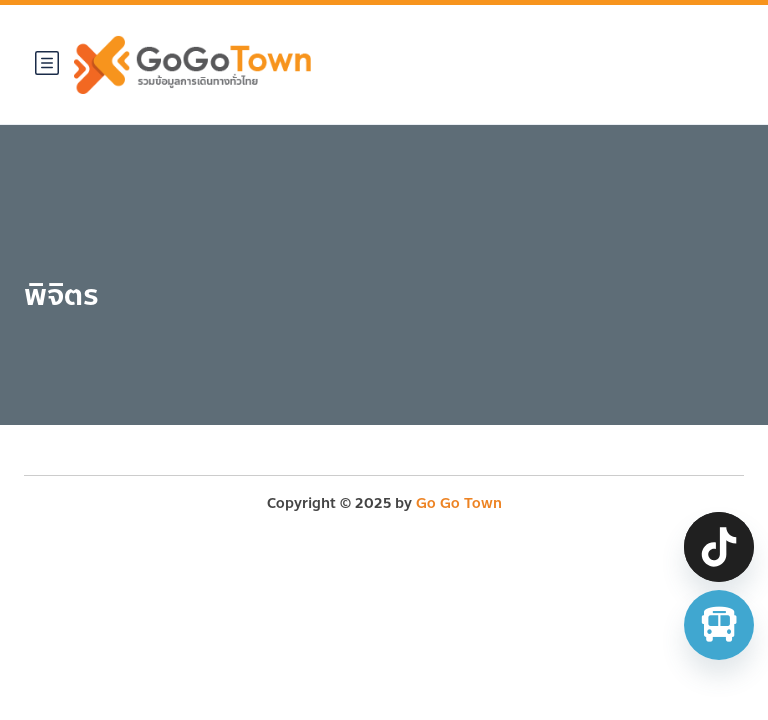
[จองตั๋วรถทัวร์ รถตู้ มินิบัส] (719, 625)
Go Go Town (459, 503)
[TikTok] (719, 547)
